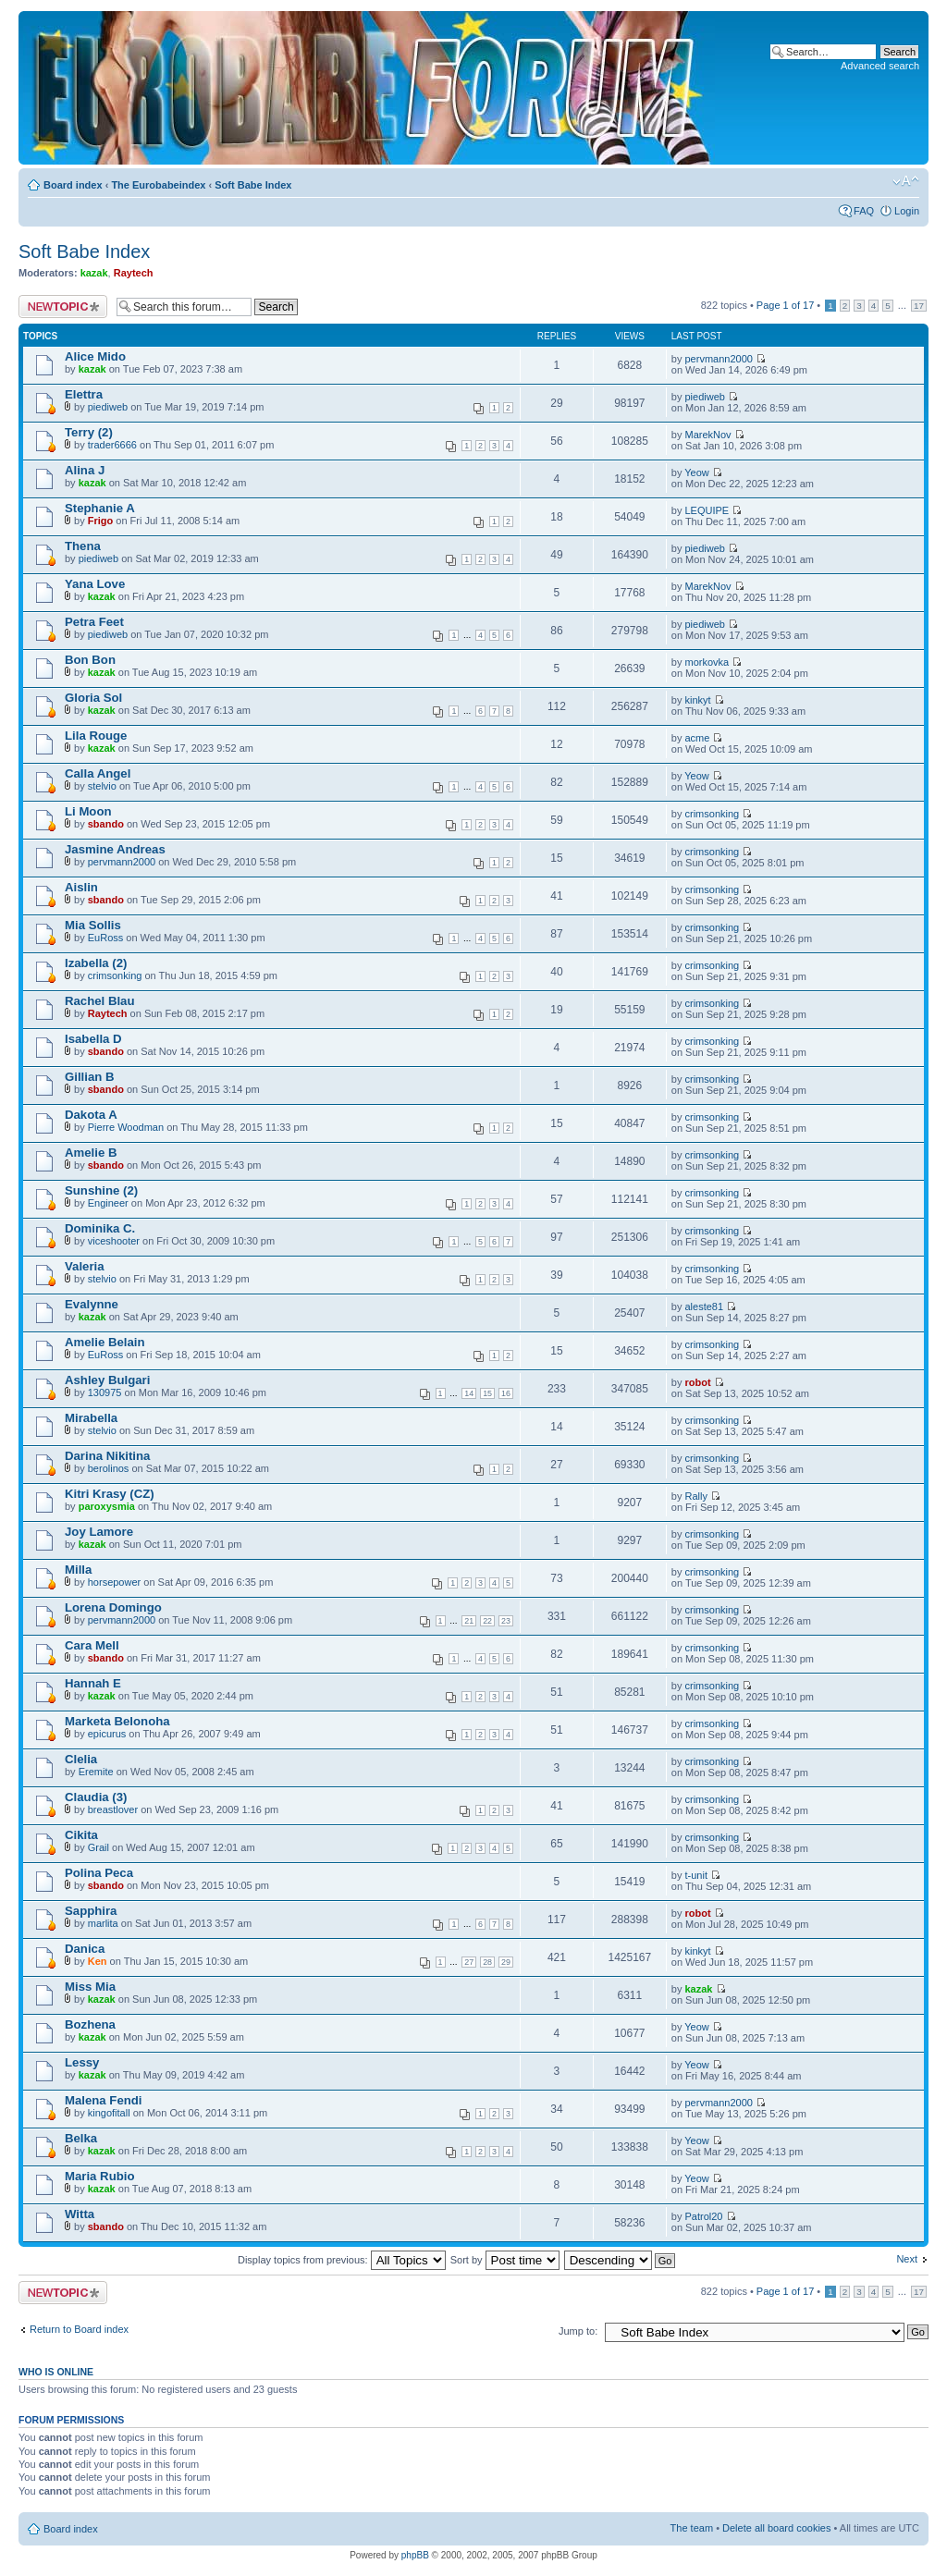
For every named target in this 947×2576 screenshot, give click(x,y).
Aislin (81, 887)
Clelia (81, 1759)
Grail (98, 1847)
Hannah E (93, 1683)
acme (697, 737)
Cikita (81, 1835)
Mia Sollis (93, 925)
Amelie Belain (105, 1342)
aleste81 (704, 1306)
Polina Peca (99, 1873)
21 (469, 1620)
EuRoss (106, 937)
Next (906, 2258)
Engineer (108, 1202)
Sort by (505, 2259)
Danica (85, 1949)
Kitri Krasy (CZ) (109, 1494)
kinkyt (698, 699)
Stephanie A (100, 508)
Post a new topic (62, 306)
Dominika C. (100, 1228)
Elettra (84, 394)
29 (505, 1962)
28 (487, 1962)
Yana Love (95, 584)
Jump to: (578, 2331)
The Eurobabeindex (158, 184)
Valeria (85, 1266)
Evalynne (91, 1304)
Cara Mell (92, 1645)
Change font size (905, 181)
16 (505, 1393)
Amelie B (91, 1152)
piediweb (108, 406)
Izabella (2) (96, 963)
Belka (81, 2138)
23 (505, 1620)
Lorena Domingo (113, 1607)
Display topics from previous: (342, 2259)
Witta (79, 2214)
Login (906, 210)
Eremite (96, 1771)
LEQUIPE (707, 510)
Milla (78, 1569)
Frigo (101, 520)
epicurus (107, 1733)
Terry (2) (89, 432)
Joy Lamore (99, 1532)
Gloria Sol (93, 698)
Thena (83, 546)
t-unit (696, 1875)
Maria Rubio (99, 2176)
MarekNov (708, 434)
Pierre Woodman (126, 1127)
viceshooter (114, 1240)
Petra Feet (94, 622)
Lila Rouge (96, 735)
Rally (696, 1496)
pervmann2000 (719, 358)
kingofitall (109, 2112)
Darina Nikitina (107, 1456)
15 (487, 1393)
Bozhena (90, 2024)
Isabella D (93, 1039)
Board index (73, 184)
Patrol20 (704, 2216)
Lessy (82, 2062)
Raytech (134, 272)
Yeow (696, 472)
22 (487, 1620)
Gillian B (90, 1077)
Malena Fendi (103, 2100)
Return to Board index (79, 2329)
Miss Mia (90, 1986)
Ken (97, 1961)
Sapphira (91, 1911)
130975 (105, 1392)
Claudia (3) (96, 1797)
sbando (106, 823)
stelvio (102, 785)
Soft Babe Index (253, 184)
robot (698, 1382)
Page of (785, 305)
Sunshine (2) (101, 1190)
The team (691, 2527)
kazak (94, 272)
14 (469, 1393)
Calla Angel (97, 773)
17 (919, 306)
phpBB (415, 2555)
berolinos (108, 1468)
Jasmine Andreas (115, 849)
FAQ (864, 210)
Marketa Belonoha (117, 1721)
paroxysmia (107, 1506)
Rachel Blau (100, 1001)
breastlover (113, 1809)
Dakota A (91, 1115)
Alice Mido (95, 356)
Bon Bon (90, 660)
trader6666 (112, 444)
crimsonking (712, 813)
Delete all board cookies (776, 2527)
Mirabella (91, 1418)
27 (469, 1962)
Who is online (55, 2371)
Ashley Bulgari (107, 1380)
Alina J (85, 470)
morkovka (707, 662)
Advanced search (880, 65)
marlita (103, 1923)
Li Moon (88, 811)
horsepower (114, 1582)
